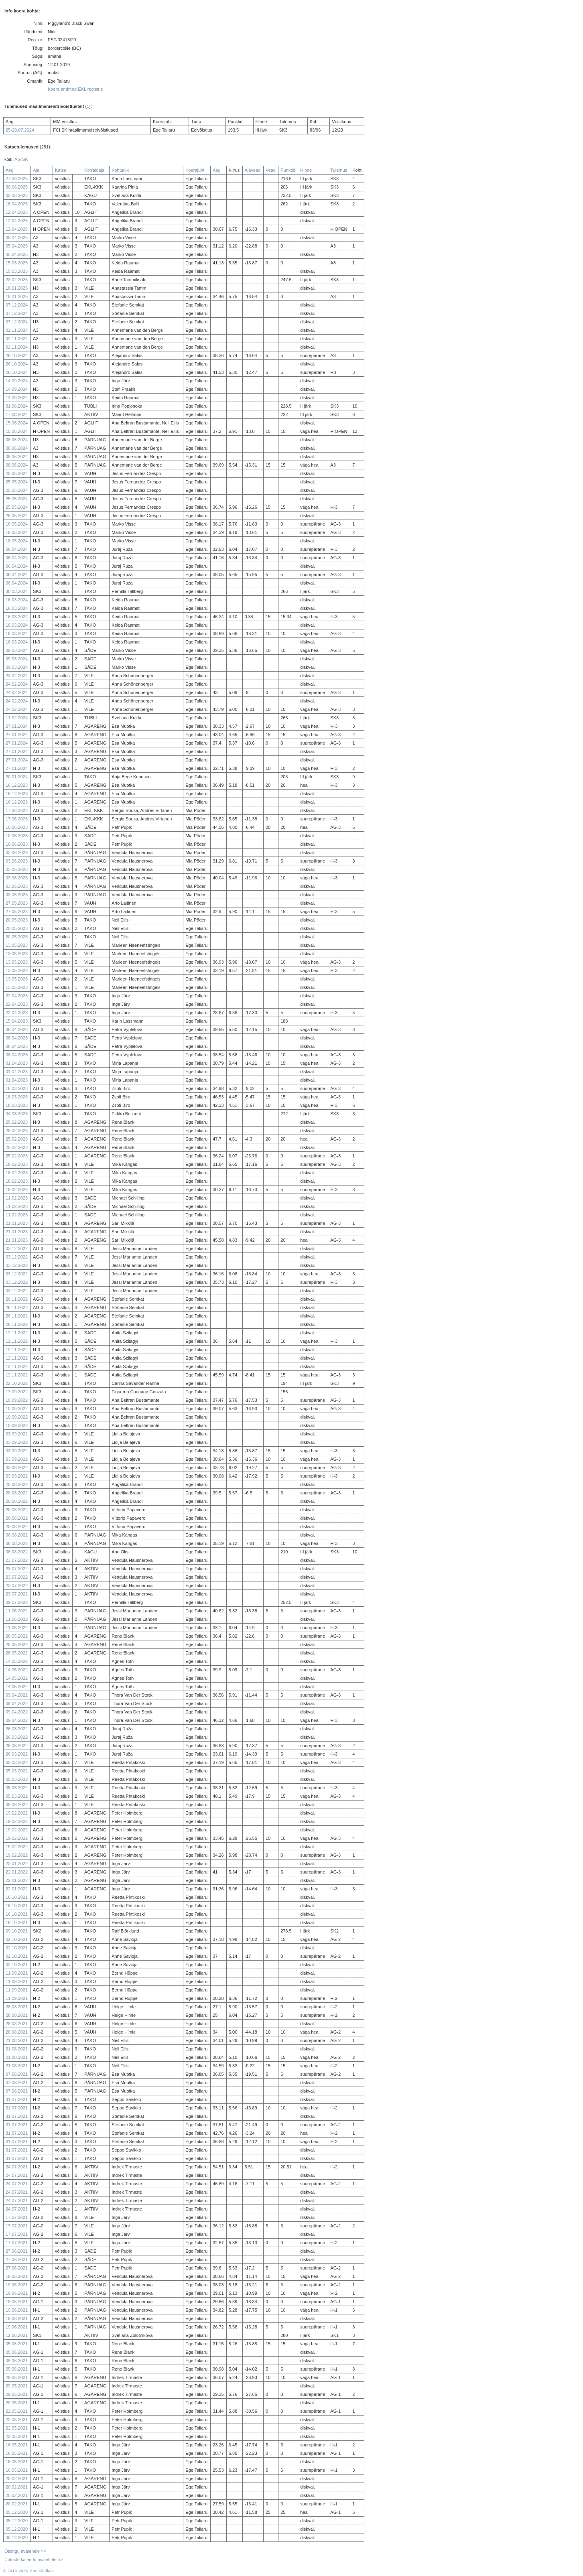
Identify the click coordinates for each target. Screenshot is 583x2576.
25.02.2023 (17, 1122)
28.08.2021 (17, 2006)
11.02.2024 (17, 717)
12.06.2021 (17, 2335)
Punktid (287, 170)
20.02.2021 (17, 2478)
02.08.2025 (17, 195)
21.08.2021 (17, 2040)
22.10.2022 (17, 1383)
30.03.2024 (17, 591)
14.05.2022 (17, 1661)
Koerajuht (194, 170)
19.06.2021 (17, 2276)
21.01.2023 (17, 1223)
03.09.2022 (17, 1433)
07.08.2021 (17, 2074)
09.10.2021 (17, 1930)
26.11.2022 (17, 1299)
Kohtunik (120, 170)
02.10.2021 (17, 1939)
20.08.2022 (17, 1484)
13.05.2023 (17, 945)
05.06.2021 (17, 2343)
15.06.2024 (17, 422)
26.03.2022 (17, 1728)
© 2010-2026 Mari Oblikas (28, 2571)
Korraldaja (94, 170)
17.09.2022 (17, 1391)
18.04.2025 (17, 203)
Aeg (10, 170)
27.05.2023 (17, 903)
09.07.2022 (17, 1602)
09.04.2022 (17, 1695)
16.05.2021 (17, 2444)
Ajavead (253, 170)
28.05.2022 (17, 1636)
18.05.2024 (17, 524)
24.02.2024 (17, 675)
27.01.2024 (17, 726)
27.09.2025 (17, 178)
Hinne (306, 170)
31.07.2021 (17, 2099)
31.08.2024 (17, 406)
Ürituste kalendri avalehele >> (33, 2559)
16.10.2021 (17, 1897)
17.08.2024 (17, 414)
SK (25, 159)
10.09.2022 (17, 1400)
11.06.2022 (17, 1610)
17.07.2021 (17, 2217)
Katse (60, 170)
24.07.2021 (17, 2166)
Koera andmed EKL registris (75, 89)
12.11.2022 (17, 1332)
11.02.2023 (17, 1198)
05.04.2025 (17, 237)
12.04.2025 (17, 212)
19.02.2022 (17, 1813)
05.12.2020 (17, 2512)
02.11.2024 (17, 330)
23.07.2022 (17, 1560)
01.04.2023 (17, 1063)
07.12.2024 (17, 304)
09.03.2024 (17, 650)
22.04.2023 (17, 995)
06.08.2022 (17, 1535)
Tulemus (338, 170)
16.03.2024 (17, 599)
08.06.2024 (17, 439)
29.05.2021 (17, 2377)
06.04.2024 (17, 549)
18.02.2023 (17, 1164)
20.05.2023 (17, 920)
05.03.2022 (17, 1762)
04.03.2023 (17, 1113)
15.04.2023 (17, 1021)
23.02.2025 (17, 279)
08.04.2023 (17, 1029)
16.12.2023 (17, 785)
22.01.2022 (17, 1863)
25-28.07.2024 (20, 130)
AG (17, 159)
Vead (271, 170)
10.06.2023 (17, 827)
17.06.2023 (17, 810)
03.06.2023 (17, 852)
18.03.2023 (17, 1088)
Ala (36, 170)
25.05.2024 (17, 473)
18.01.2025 (17, 288)
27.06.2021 (17, 2251)
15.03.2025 (17, 262)
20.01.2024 (17, 776)
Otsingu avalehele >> (25, 2551)
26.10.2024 (17, 355)
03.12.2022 (17, 1248)
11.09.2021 (17, 1973)
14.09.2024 (17, 380)
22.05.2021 (17, 2411)
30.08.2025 (17, 187)
